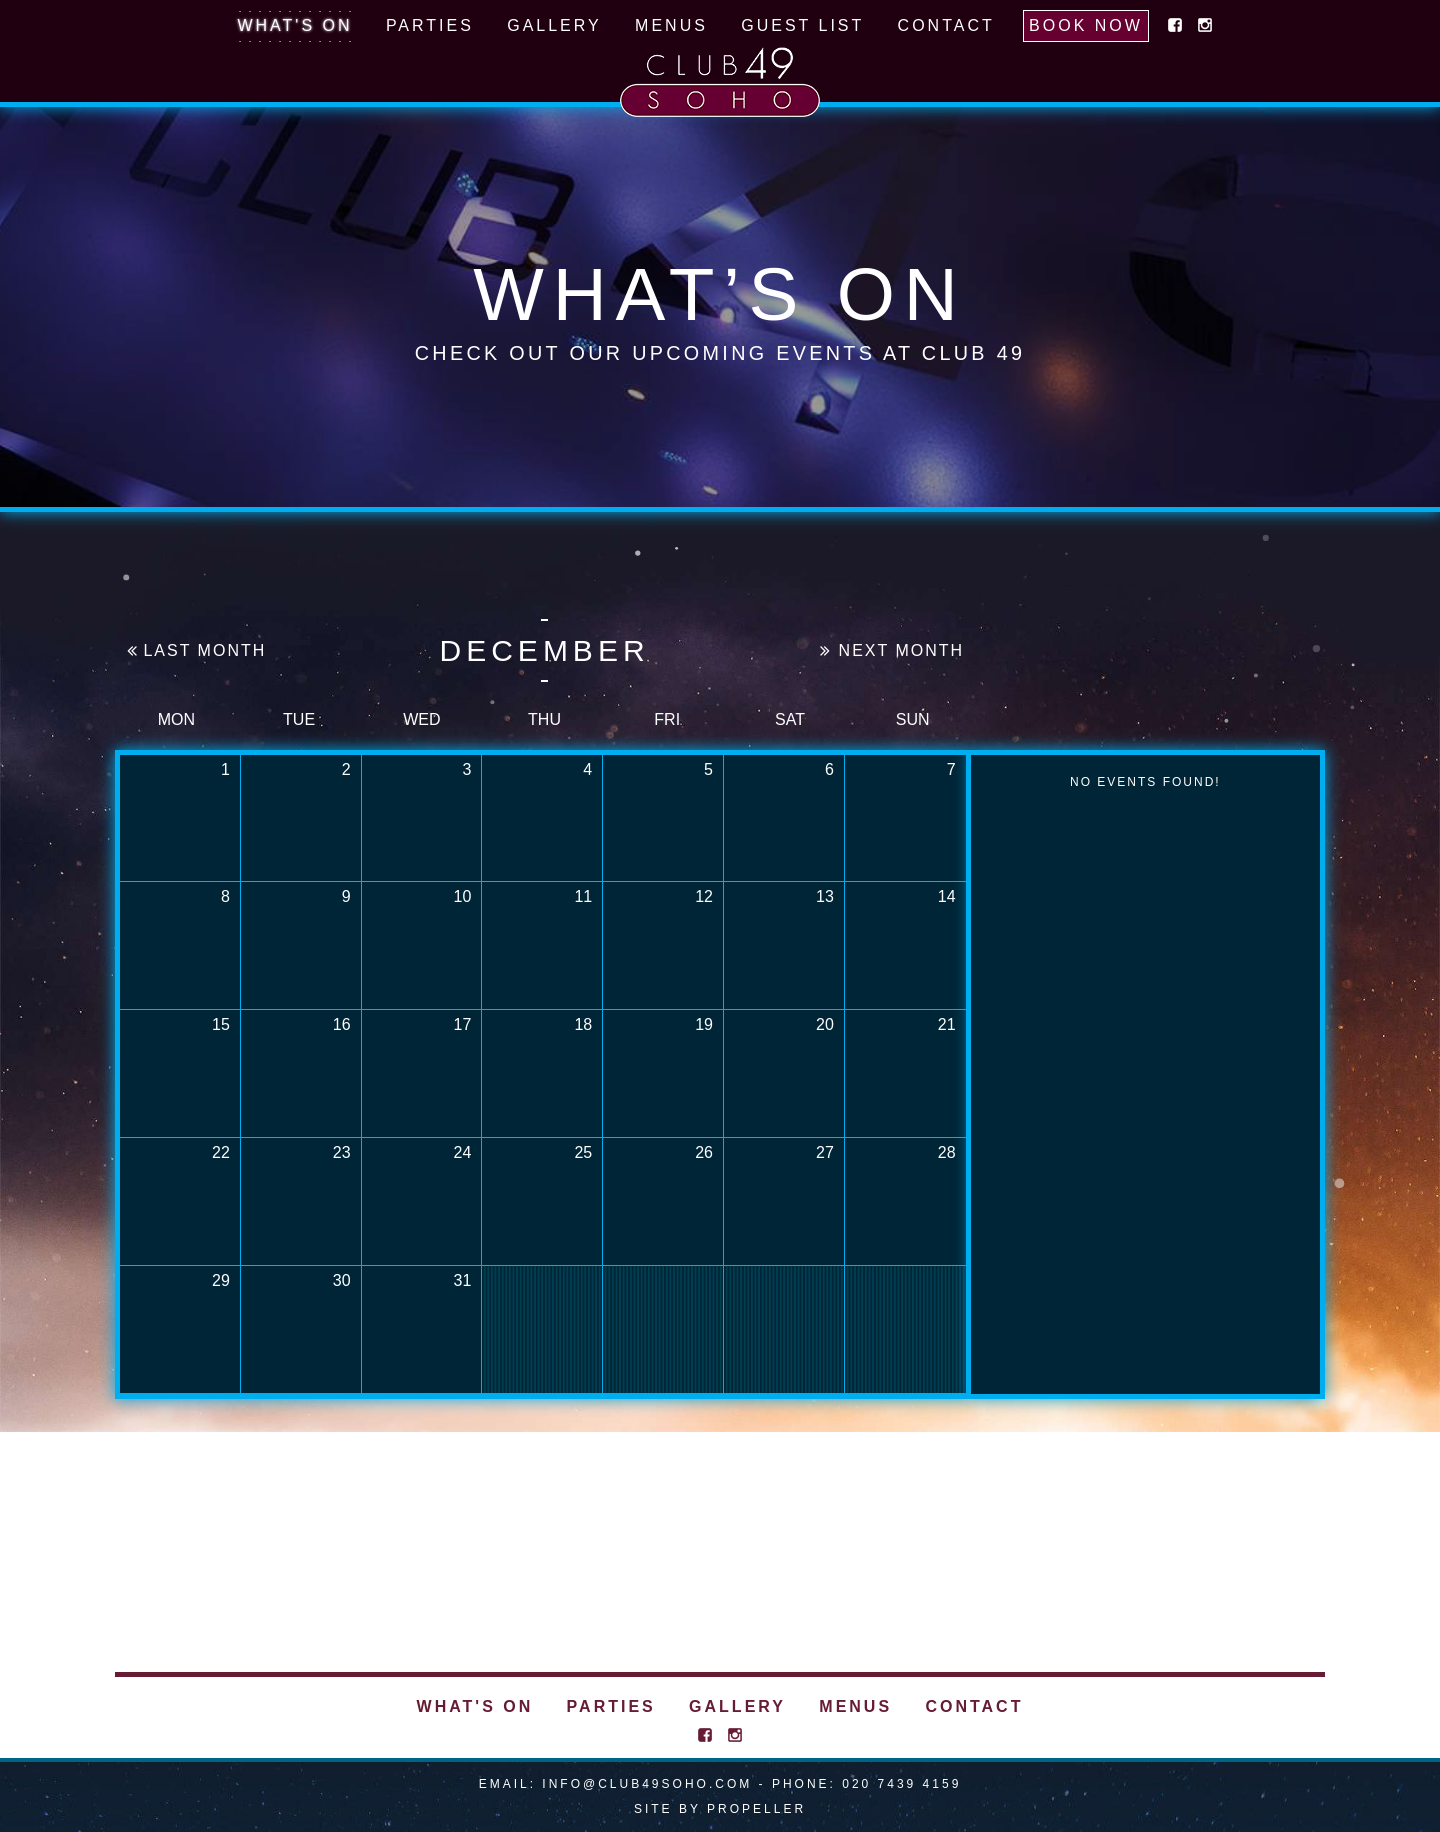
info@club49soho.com (647, 1784)
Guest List (802, 25)
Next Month (892, 650)
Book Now (1086, 25)
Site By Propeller (720, 1809)
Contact (946, 25)
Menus (671, 25)
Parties (430, 25)
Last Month (195, 651)
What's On (294, 25)
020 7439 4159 (901, 1784)
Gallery (554, 25)
